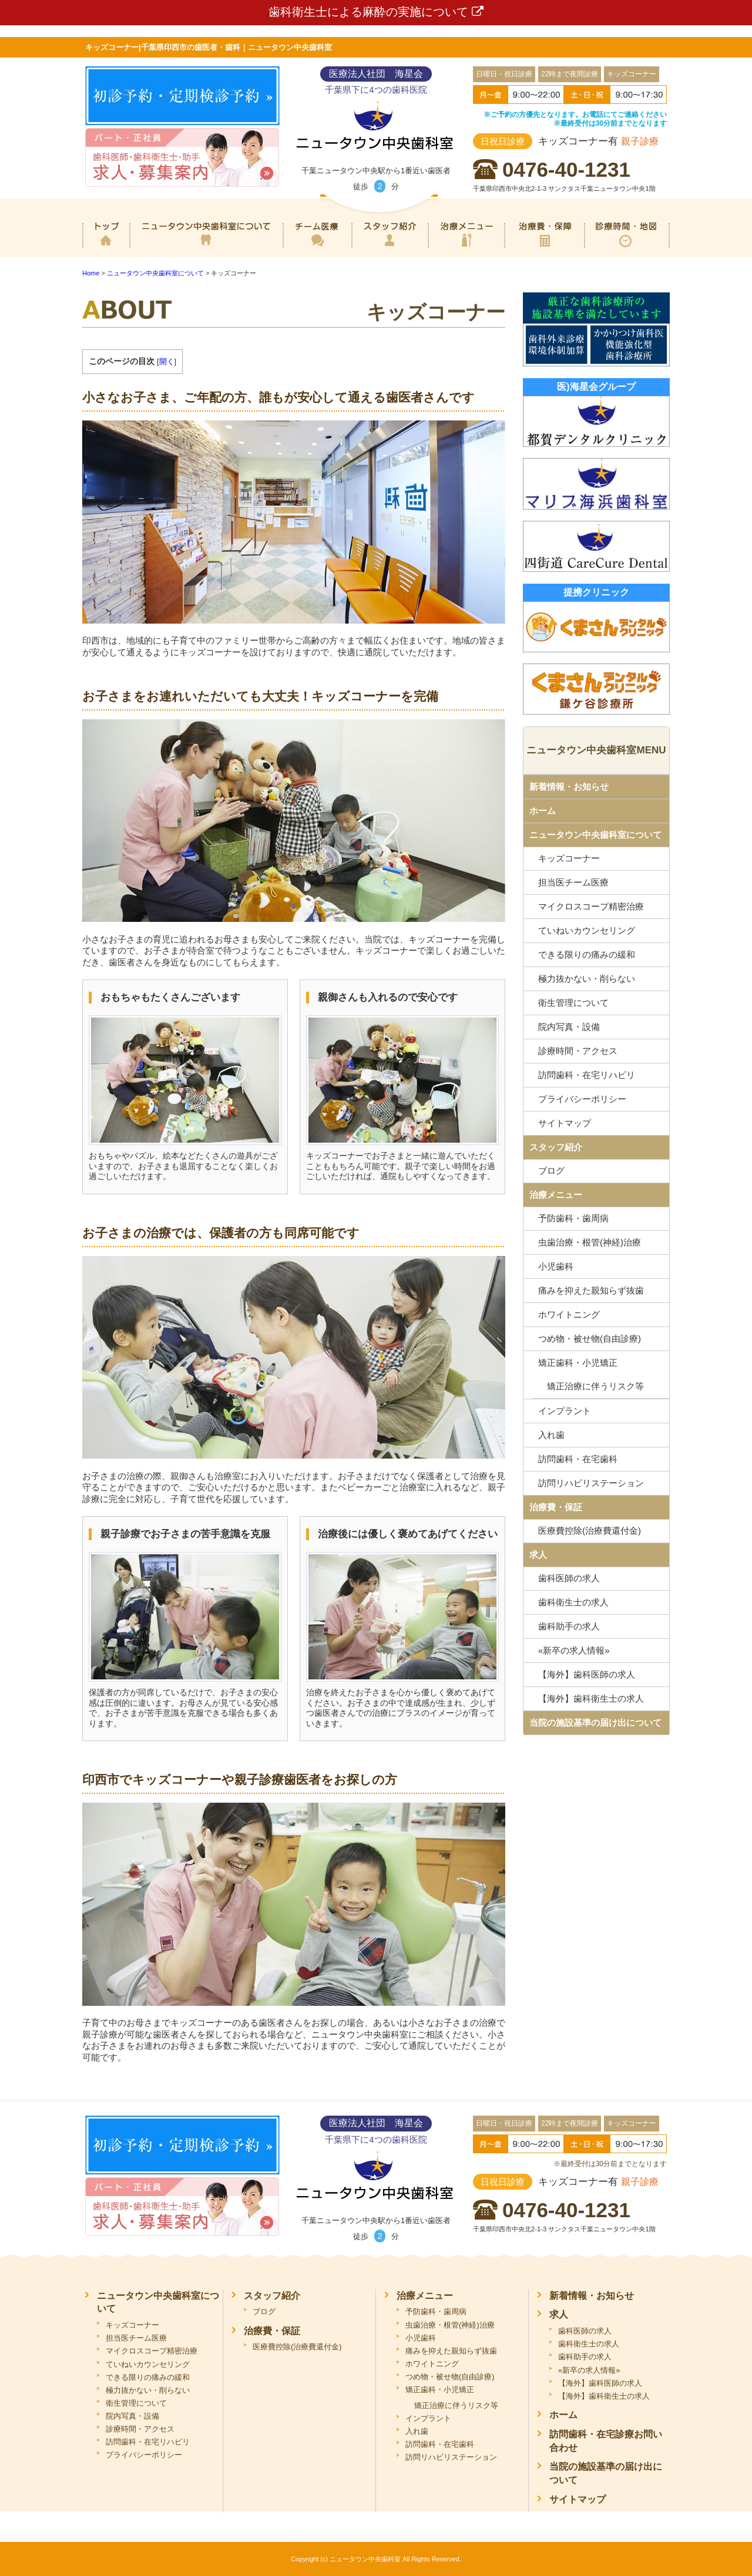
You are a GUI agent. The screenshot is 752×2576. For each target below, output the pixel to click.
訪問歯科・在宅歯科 (577, 1459)
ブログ (551, 1171)
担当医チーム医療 (573, 882)
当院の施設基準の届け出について (595, 1723)
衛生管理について (573, 1003)
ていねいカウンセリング (586, 930)
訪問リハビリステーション (591, 1483)
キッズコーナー (569, 858)
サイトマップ (564, 1123)
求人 (538, 1555)
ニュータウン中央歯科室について (206, 248)
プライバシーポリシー (582, 1099)
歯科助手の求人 (569, 1626)
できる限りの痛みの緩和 (586, 954)
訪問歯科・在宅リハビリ (586, 1075)
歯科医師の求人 (569, 1578)
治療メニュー (466, 248)
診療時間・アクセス (577, 1051)
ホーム (105, 248)
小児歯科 (555, 1266)
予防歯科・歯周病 (573, 1218)
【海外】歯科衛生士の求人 (591, 1698)
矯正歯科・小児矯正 (577, 1363)
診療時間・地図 (627, 248)
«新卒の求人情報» (574, 1650)
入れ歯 (551, 1435)
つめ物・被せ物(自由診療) (589, 1338)
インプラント (564, 1411)
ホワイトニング (569, 1314)
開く (166, 361)
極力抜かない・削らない (586, 979)
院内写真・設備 (569, 1027)
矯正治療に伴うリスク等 (595, 1386)
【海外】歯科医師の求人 (586, 1674)
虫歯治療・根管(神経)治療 (589, 1242)
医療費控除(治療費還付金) (589, 1531)
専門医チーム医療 (317, 248)
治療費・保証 (544, 248)
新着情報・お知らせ (569, 787)
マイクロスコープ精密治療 (591, 906)
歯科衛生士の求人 (573, 1602)
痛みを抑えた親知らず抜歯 (591, 1290)
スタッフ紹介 (389, 248)
